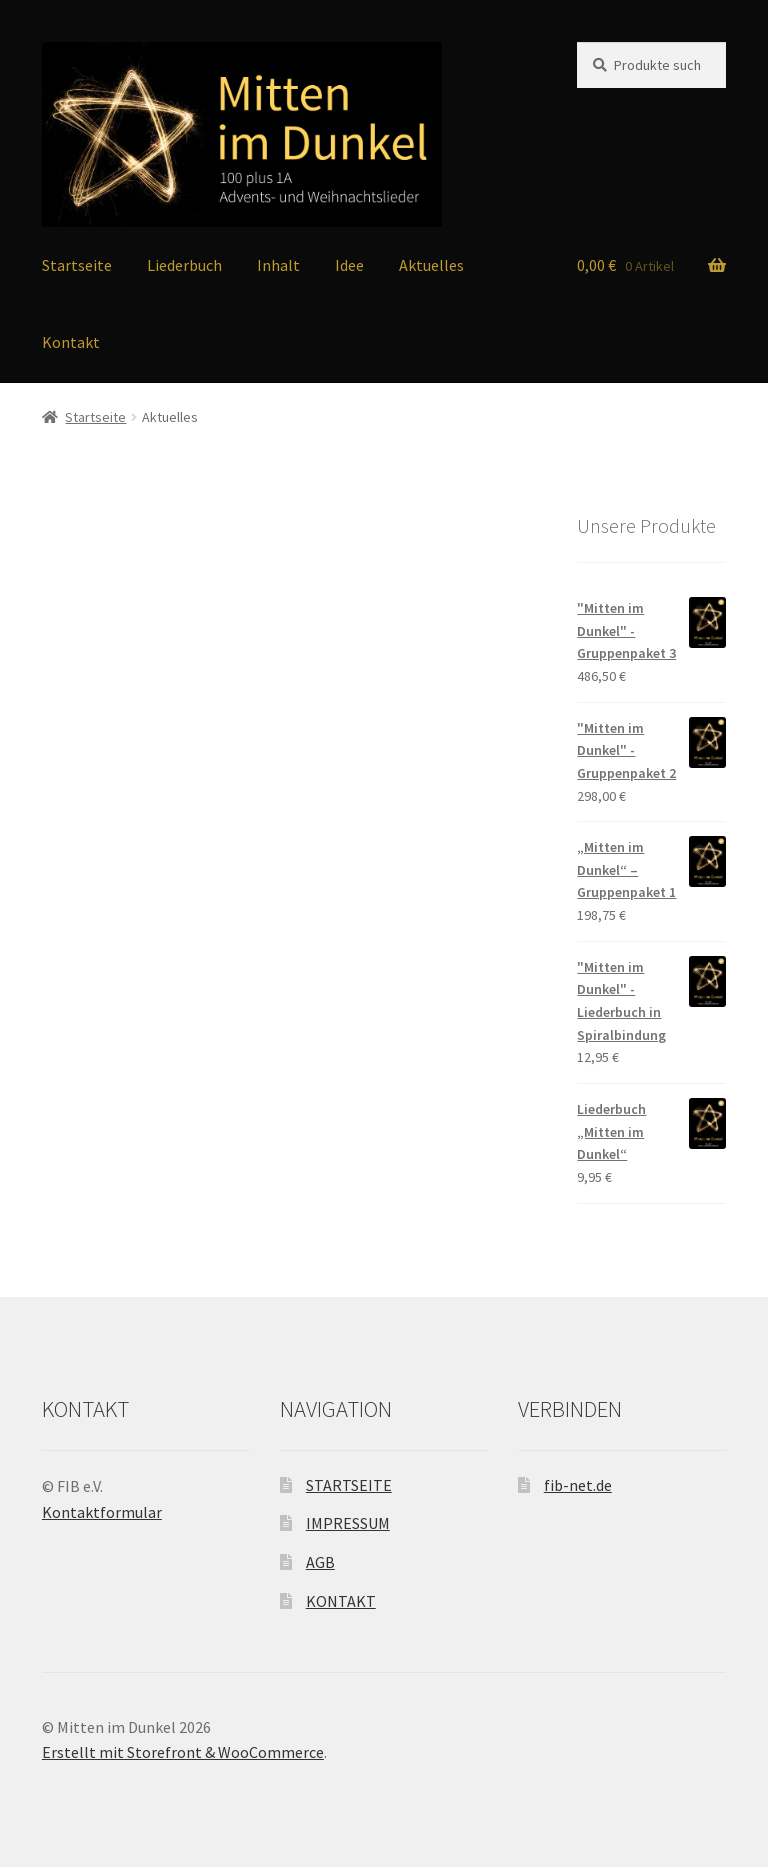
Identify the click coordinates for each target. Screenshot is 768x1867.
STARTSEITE (349, 1485)
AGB (320, 1562)
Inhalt (278, 265)
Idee (349, 265)
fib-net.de (578, 1485)
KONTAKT (341, 1601)
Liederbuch (184, 265)
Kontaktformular (102, 1512)
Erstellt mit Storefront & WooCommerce (183, 1752)
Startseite (77, 265)
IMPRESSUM (348, 1523)
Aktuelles (431, 265)
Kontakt (71, 342)
